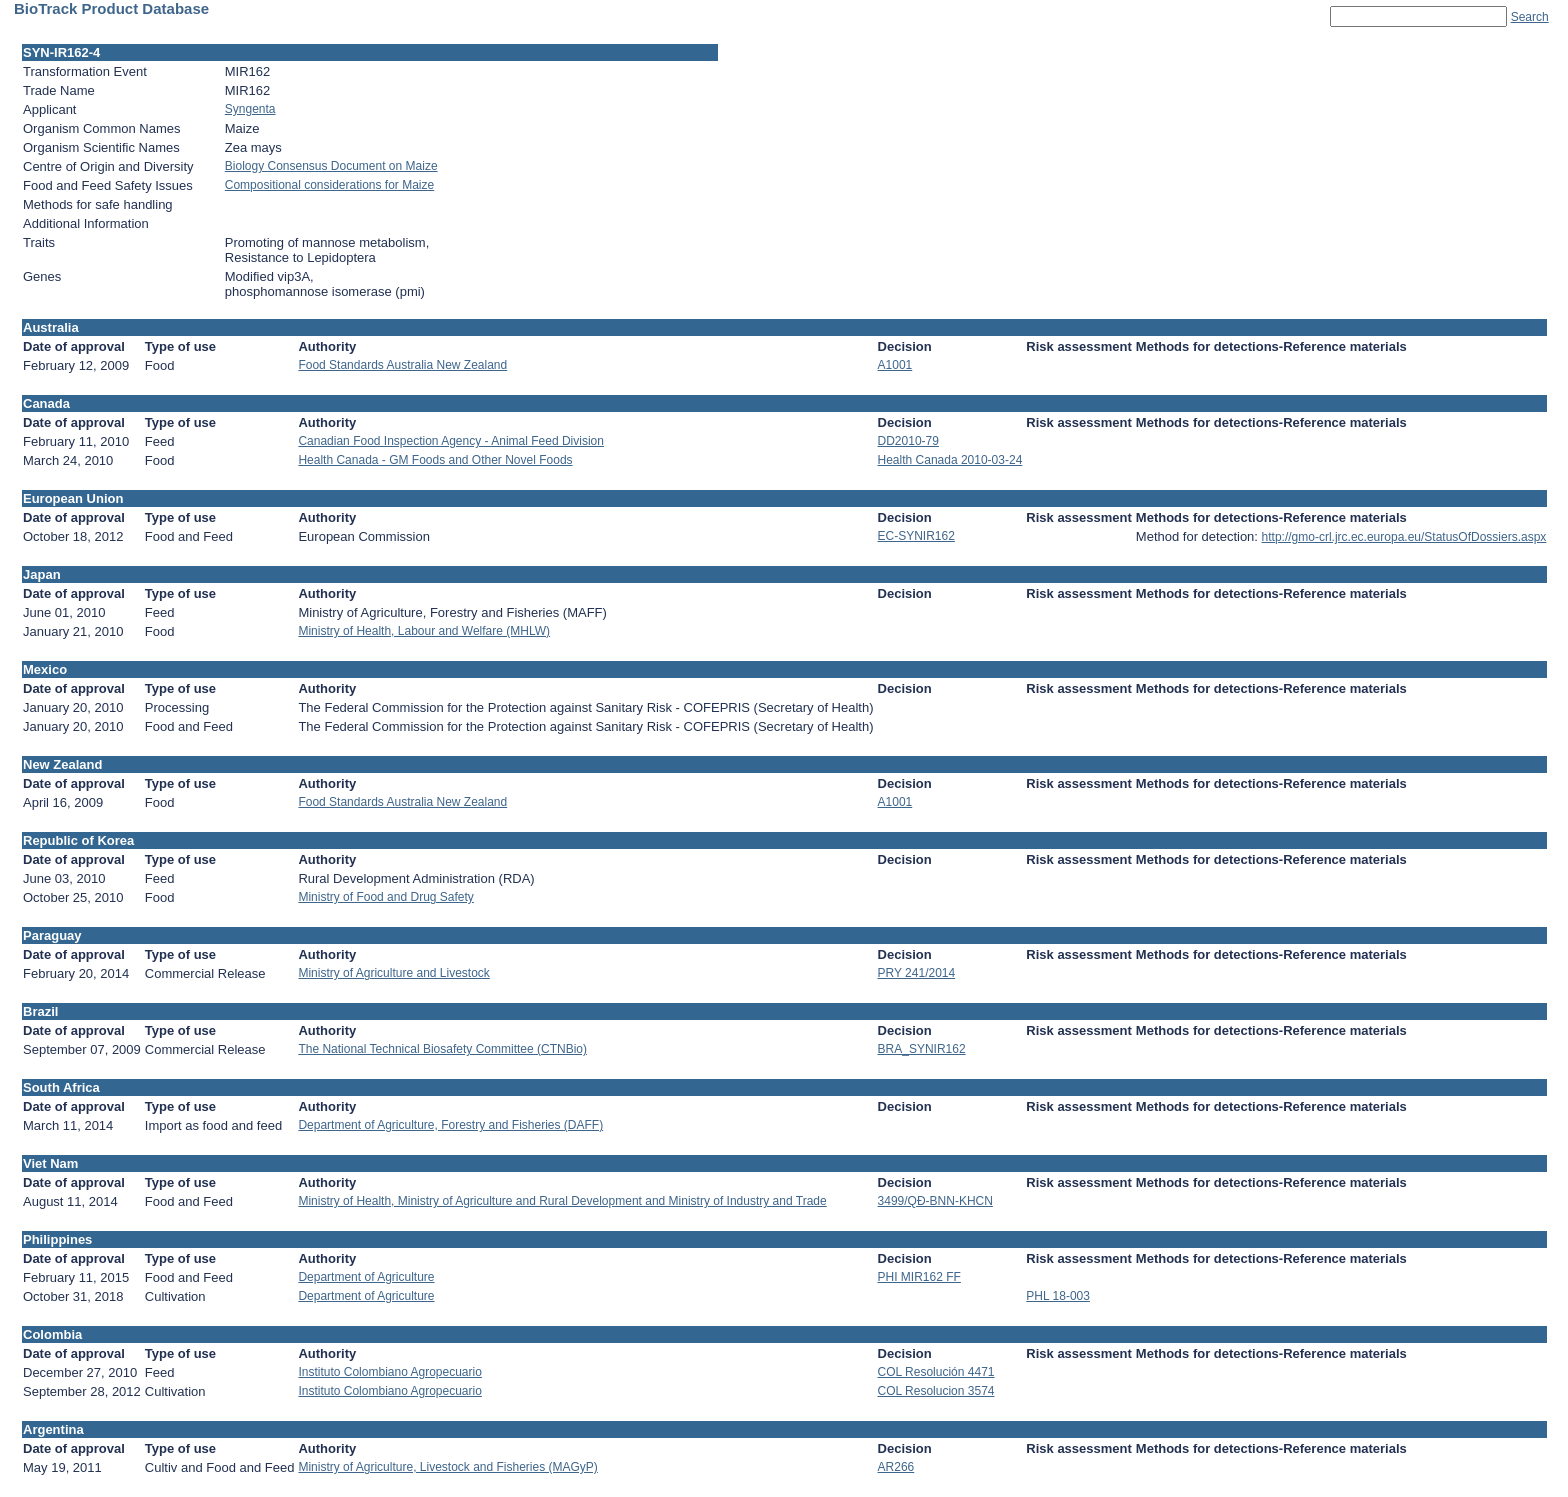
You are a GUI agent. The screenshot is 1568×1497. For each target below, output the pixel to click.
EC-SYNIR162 (916, 536)
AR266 (896, 1467)
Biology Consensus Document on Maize (331, 166)
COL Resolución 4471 (936, 1372)
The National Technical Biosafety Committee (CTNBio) (442, 1049)
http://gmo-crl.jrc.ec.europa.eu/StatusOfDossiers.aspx (1404, 537)
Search (1530, 17)
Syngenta (250, 109)
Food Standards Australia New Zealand (402, 365)
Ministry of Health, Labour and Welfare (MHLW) (424, 631)
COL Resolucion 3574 (936, 1391)
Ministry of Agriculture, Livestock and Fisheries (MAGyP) (447, 1467)
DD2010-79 (908, 441)
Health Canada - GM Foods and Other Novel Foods (435, 460)
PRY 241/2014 (917, 973)
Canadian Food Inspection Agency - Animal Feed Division (451, 441)
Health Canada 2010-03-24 (950, 460)
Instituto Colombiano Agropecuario (389, 1372)
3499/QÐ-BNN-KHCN (935, 1201)
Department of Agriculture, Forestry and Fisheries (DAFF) (450, 1125)
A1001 (895, 365)
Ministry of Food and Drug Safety (385, 897)
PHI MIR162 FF (919, 1277)
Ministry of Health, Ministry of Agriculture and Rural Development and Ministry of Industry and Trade (562, 1201)
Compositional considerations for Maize (329, 185)
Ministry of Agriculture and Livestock (393, 973)
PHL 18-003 (1058, 1296)
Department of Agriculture (366, 1277)
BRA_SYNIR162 (922, 1049)
